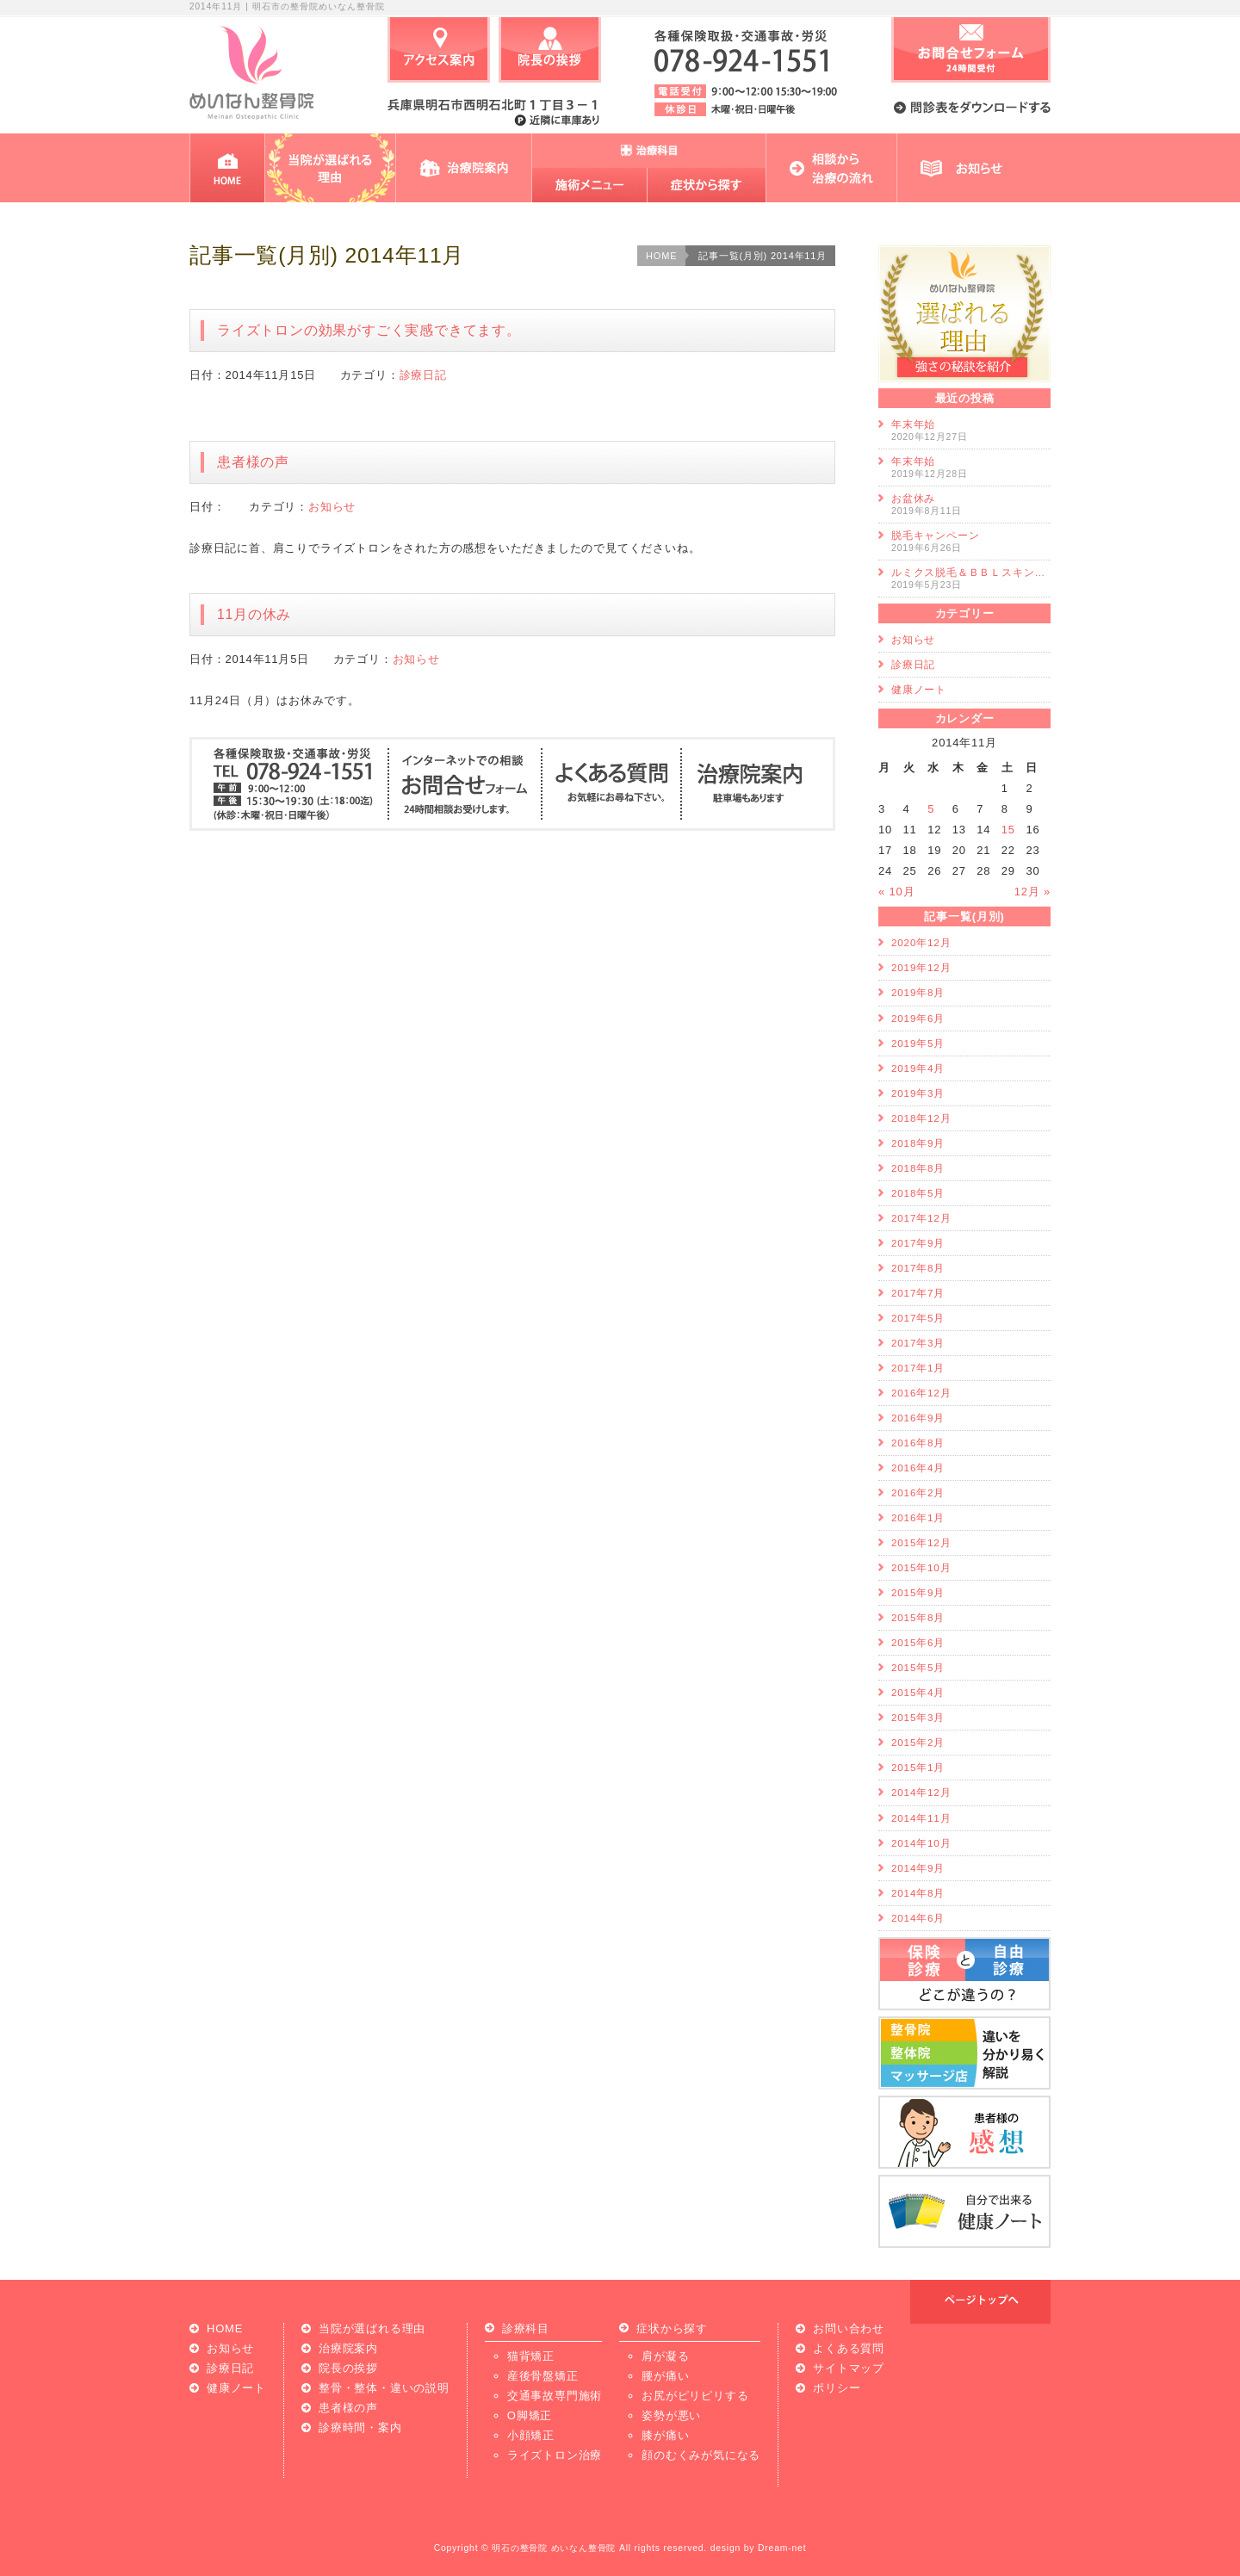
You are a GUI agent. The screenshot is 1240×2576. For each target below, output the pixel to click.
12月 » (1032, 891)
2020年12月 (921, 942)
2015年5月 (918, 1667)
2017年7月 (918, 1292)
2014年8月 (918, 1892)
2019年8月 (918, 992)
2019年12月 (921, 967)
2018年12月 (921, 1118)
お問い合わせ (848, 2328)
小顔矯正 (531, 2435)
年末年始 (913, 424)
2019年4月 (918, 1068)
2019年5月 (918, 1043)
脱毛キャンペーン (935, 535)
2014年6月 (918, 1917)
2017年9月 (918, 1242)
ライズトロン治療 (554, 2455)
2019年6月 (918, 1018)
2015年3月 (918, 1717)
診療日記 (423, 374)
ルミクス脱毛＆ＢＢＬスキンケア (973, 572)
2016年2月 (918, 1492)
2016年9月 (918, 1417)
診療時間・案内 (360, 2427)
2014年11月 (921, 1818)
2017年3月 (918, 1342)
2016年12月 (921, 1392)
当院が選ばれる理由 (372, 2328)
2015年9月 (918, 1592)
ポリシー (836, 2387)
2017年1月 (918, 1367)
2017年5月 (918, 1317)
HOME (661, 256)
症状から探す (672, 2329)
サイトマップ (848, 2368)
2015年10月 (921, 1567)
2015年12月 (921, 1542)
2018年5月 (918, 1192)
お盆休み (913, 498)
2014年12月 (921, 1792)
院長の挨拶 (348, 2368)
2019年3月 (918, 1093)
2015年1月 (918, 1767)
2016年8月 (918, 1442)
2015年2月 (918, 1742)
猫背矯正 (531, 2356)
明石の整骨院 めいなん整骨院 (554, 2548)
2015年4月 (918, 1692)
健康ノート (918, 689)
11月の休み (254, 614)
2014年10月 (921, 1842)
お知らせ (332, 506)
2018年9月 (918, 1143)
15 (1008, 829)
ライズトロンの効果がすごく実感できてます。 (369, 330)
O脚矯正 (529, 2415)
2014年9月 (918, 1867)
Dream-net (782, 2548)
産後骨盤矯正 (543, 2375)
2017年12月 (921, 1217)
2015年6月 (918, 1642)
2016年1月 (918, 1517)
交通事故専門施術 (554, 2395)
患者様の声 (260, 462)
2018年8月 (918, 1167)
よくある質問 (848, 2348)
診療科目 (525, 2329)
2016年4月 (918, 1467)
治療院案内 (348, 2348)
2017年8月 (918, 1267)
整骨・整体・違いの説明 (384, 2387)
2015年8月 (918, 1617)
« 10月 (896, 891)
